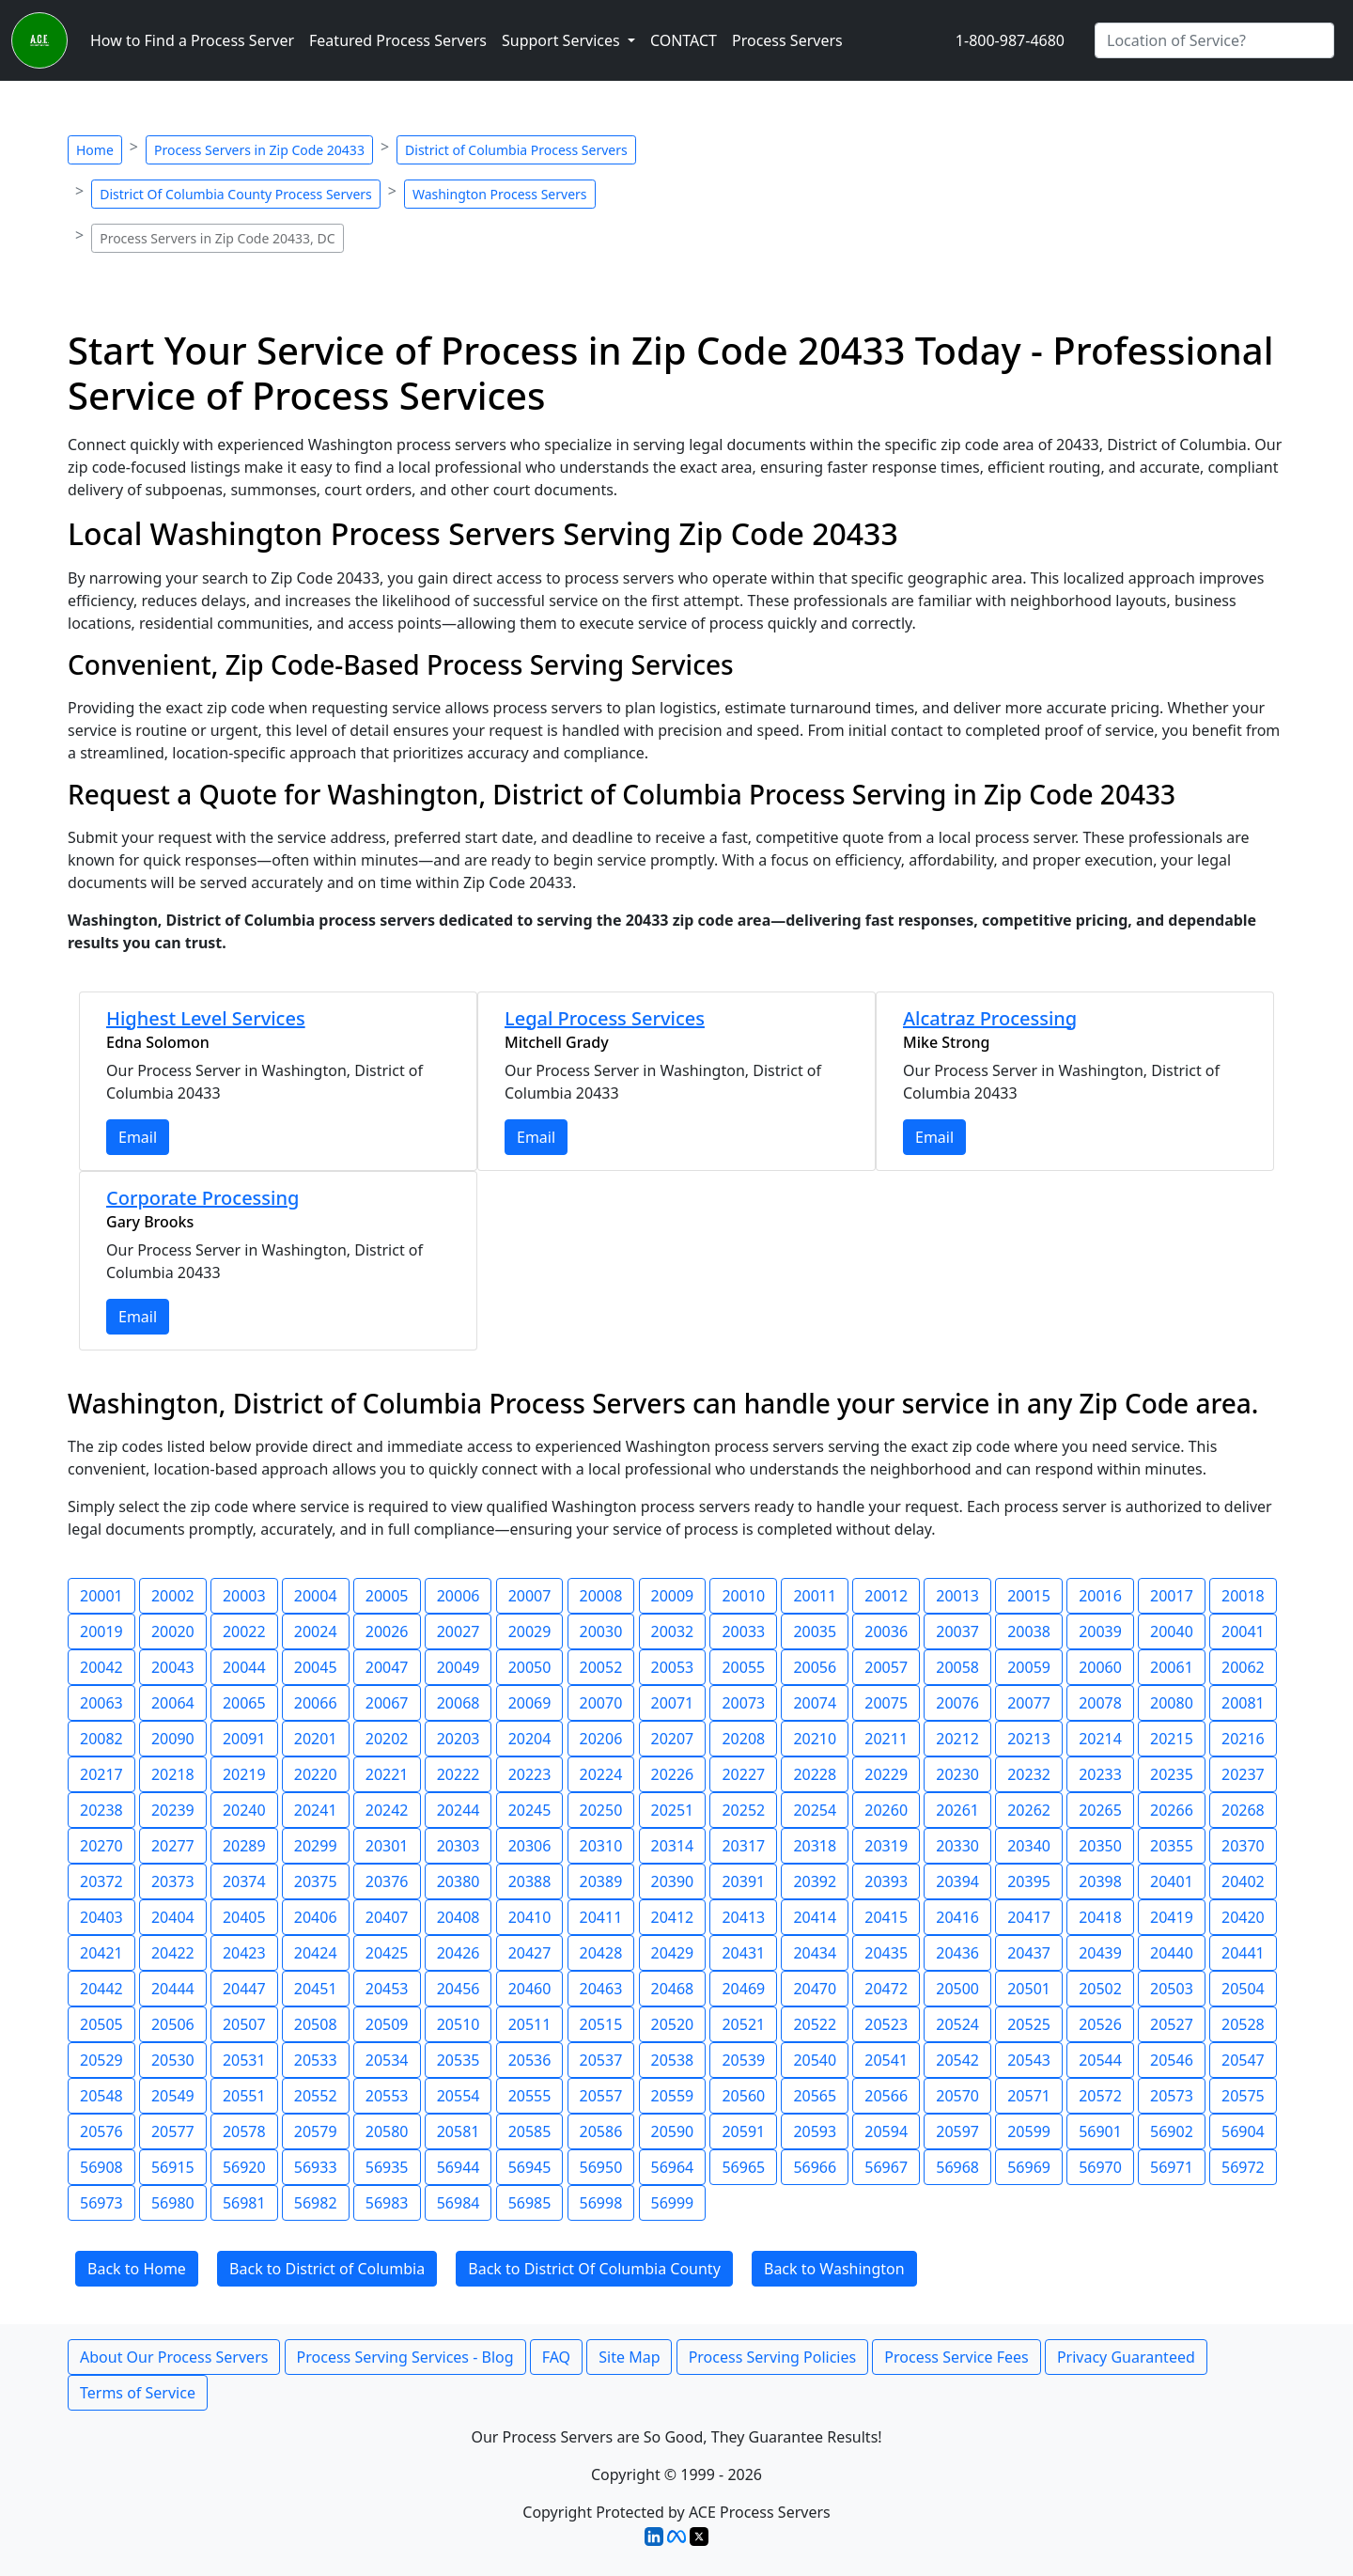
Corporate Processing (202, 1197)
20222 (458, 1774)
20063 (101, 1703)
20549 (172, 2095)
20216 (1243, 1738)
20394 (957, 1881)
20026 (387, 1631)
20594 (886, 2131)
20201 (315, 1738)
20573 (1171, 2095)
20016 (1100, 1595)
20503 (1171, 1988)
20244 (458, 1810)
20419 (1171, 1917)
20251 (672, 1810)
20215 (1171, 1738)
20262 (1028, 1810)
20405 (244, 1917)
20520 (672, 2024)
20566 (886, 2095)
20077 (1028, 1703)
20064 (172, 1703)
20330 (957, 1845)
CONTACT (683, 40)
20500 (957, 1988)
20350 (1100, 1845)
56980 (172, 2203)
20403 (101, 1917)
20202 (387, 1738)
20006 (458, 1595)
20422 (172, 1953)
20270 (101, 1845)
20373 (172, 1881)
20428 (601, 1953)
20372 (101, 1881)
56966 (814, 2167)
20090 (172, 1738)
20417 (1028, 1917)
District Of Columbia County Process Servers (236, 194)
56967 (886, 2167)
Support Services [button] (563, 40)
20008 (601, 1595)
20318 (814, 1845)
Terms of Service (137, 2392)
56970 (1100, 2167)
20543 (1028, 2060)
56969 (1028, 2167)
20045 (315, 1667)
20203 (458, 1738)
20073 (743, 1703)
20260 (886, 1810)
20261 (957, 1810)
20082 (101, 1738)
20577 (172, 2131)
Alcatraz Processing (990, 1018)
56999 (672, 2203)
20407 (387, 1917)
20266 (1171, 1810)
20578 (244, 2131)
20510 (458, 2024)
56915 (172, 2167)
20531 (244, 2060)
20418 (1100, 1917)
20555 (530, 2095)
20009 (672, 1595)
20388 (530, 1881)
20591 (743, 2131)
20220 (315, 1774)
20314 (672, 1845)
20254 (814, 1810)
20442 (101, 1988)
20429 (672, 1953)
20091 (244, 1738)
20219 (244, 1774)
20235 (1171, 1774)
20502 (1100, 1988)
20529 (101, 2060)
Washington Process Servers (499, 194)
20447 (244, 1988)
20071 (672, 1703)
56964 (672, 2167)
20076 (957, 1703)
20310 (601, 1845)
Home (95, 150)
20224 (601, 1774)
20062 (1243, 1667)
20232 (1028, 1774)
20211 (886, 1738)
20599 (1028, 2131)
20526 (1100, 2024)
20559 (672, 2095)
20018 (1243, 1595)
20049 (458, 1667)
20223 (530, 1774)
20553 (387, 2095)
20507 (244, 2024)
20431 (743, 1953)
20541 (886, 2060)
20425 (387, 1953)
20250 (601, 1810)
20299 (315, 1845)
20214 (1100, 1738)
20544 (1100, 2060)
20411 (601, 1917)
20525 (1028, 2024)
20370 (1243, 1845)
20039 (1100, 1631)
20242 (387, 1810)
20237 (1243, 1774)
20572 (1100, 2095)
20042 (101, 1667)
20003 (244, 1595)
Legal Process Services (605, 1018)
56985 (530, 2203)
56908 (101, 2167)
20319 (886, 1845)
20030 (601, 1631)
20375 (315, 1881)
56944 (458, 2167)
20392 (814, 1881)
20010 (743, 1595)
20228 (814, 1774)
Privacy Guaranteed (1126, 2357)
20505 (101, 2024)
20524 (957, 2024)
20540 (814, 2060)
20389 (601, 1881)
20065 (244, 1703)
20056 (814, 1667)
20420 (1243, 1917)
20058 (957, 1667)
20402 (1243, 1881)
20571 (1028, 2095)
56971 (1171, 2167)
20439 (1100, 1953)
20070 (601, 1703)
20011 (814, 1595)
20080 (1171, 1703)
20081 (1243, 1703)
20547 (1243, 2060)
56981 (244, 2203)
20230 (957, 1774)
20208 (743, 1738)
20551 (244, 2095)
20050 (530, 1667)
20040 (1171, 1631)
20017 (1171, 1595)
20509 (387, 2024)
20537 (601, 2060)
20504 (1243, 1988)
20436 (957, 1953)
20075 (886, 1703)
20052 (601, 1667)
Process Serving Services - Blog (405, 2357)
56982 (315, 2203)
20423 (244, 1953)
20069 (530, 1703)
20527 (1171, 2024)
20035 (814, 1631)
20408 (458, 1917)
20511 (530, 2024)
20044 (244, 1667)
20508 (315, 2024)
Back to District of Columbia (327, 2268)
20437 (1028, 1953)
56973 (101, 2203)
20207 (672, 1738)
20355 (1171, 1845)
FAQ (556, 2357)
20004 (315, 1595)
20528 (1243, 2024)
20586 (601, 2131)
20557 (601, 2095)
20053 (672, 1667)
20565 (814, 2095)
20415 (886, 1917)
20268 (1243, 1810)
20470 (814, 1988)
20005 (387, 1595)
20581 (458, 2131)
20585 (530, 2131)
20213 (1028, 1738)
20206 (601, 1738)
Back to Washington (834, 2268)
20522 (814, 2024)
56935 (387, 2167)
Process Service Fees (956, 2357)
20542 (957, 2060)
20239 (172, 1810)
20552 (315, 2095)
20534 (387, 2060)
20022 (244, 1631)
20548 (101, 2095)
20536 (530, 2060)
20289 (244, 1845)
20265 (1100, 1810)
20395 (1028, 1881)
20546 (1171, 2060)
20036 (886, 1631)
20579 (315, 2131)
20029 (530, 1631)
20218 (172, 1774)
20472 (886, 1988)
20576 (101, 2131)
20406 (315, 1917)
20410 (530, 1917)
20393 (886, 1881)
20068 (458, 1703)
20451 (315, 1988)
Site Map (629, 2357)
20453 (387, 1988)
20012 (886, 1595)
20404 (172, 1917)
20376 (387, 1881)
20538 (672, 2060)
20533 (315, 2060)
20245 (530, 1810)
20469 (743, 1988)
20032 (672, 1631)
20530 (172, 2060)
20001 (101, 1595)
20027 (458, 1631)
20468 (672, 1988)
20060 (1100, 1667)
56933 (315, 2167)
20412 (672, 1917)
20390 (672, 1881)
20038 (1028, 1631)
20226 (672, 1774)
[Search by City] (1214, 40)
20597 (957, 2131)
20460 (530, 1988)
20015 (1028, 1595)
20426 (458, 1953)
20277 (172, 1845)
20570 (957, 2095)
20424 (315, 1953)
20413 (743, 1917)
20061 (1171, 1667)
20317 (743, 1845)
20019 (101, 1631)
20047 (387, 1667)
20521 (743, 2024)
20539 (743, 2060)
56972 (1243, 2167)
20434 (814, 1953)
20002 (172, 1595)
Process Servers (787, 40)
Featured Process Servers (398, 40)
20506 (172, 2024)
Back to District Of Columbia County (594, 2268)
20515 (601, 2024)
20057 (886, 1667)
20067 (387, 1703)
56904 (1243, 2131)
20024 (315, 1631)
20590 (672, 2131)
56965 (743, 2167)
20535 (458, 2060)
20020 (172, 1631)
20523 (886, 2024)
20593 (814, 2131)
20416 (957, 1917)
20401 (1171, 1881)
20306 (530, 1845)
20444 (172, 1988)
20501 (1028, 1988)
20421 (101, 1953)
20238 (101, 1810)
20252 (743, 1810)
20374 (244, 1881)
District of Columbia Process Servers (516, 150)
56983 (387, 2203)
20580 (387, 2131)
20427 (530, 1953)
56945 (530, 2167)
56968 (957, 2167)
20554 (458, 2095)
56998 (601, 2203)
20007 (530, 1595)
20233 (1100, 1774)
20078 (1100, 1703)
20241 (315, 1810)
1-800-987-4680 (1010, 40)
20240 (244, 1810)
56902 (1171, 2131)
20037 (957, 1631)
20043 (172, 1667)
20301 (387, 1845)
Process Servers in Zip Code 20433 (259, 150)
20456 (458, 1988)
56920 (244, 2167)
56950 (601, 2167)
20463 (601, 1988)
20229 (886, 1774)
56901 (1100, 2131)
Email (137, 1137)
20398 (1100, 1881)
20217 (101, 1774)
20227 (743, 1774)
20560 (743, 2095)
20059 (1028, 1667)
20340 (1028, 1845)
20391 (743, 1881)
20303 (458, 1845)
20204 (530, 1738)
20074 (814, 1703)
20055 (743, 1667)
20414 (814, 1917)
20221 (387, 1774)
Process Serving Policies (773, 2357)
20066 (315, 1703)
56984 (458, 2203)
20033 (743, 1631)
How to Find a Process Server (192, 40)
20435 (886, 1953)
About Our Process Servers (174, 2357)
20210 (814, 1738)
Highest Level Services (205, 1018)
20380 (458, 1881)
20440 (1171, 1953)
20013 (957, 1595)
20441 (1243, 1953)
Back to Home (136, 2268)
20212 (957, 1738)
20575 (1243, 2095)
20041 (1243, 1631)
